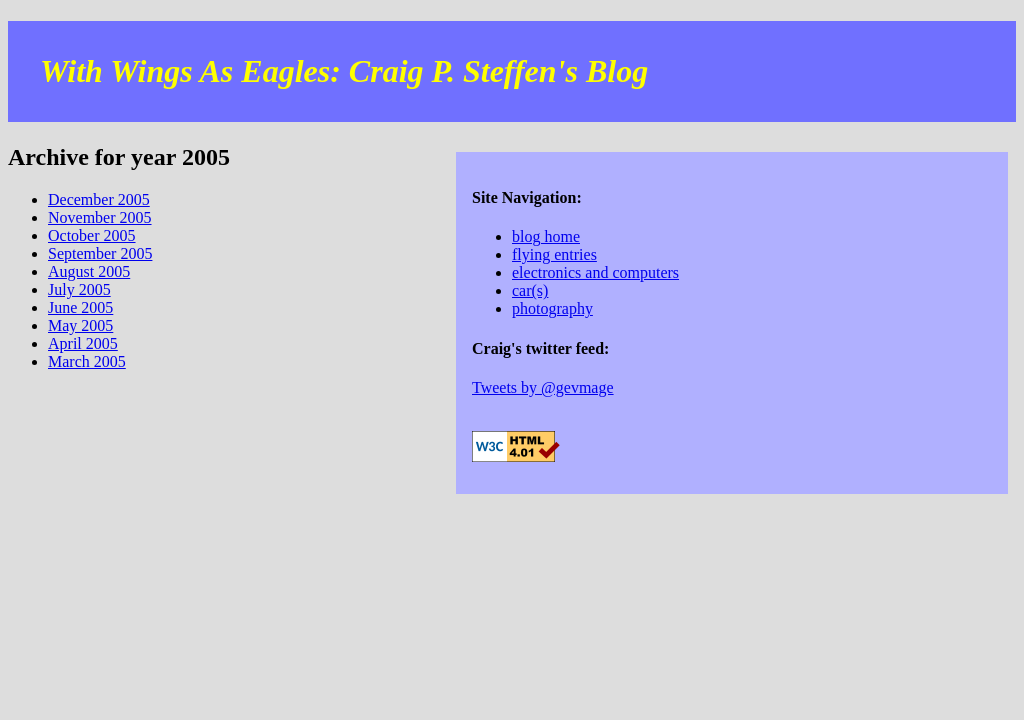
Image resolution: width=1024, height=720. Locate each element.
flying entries (554, 254)
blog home (546, 236)
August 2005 (89, 271)
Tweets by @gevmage (543, 387)
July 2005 (79, 289)
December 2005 (99, 199)
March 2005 (87, 361)
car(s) (530, 290)
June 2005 (80, 307)
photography (552, 308)
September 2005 (100, 253)
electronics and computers (595, 272)
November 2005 (100, 217)
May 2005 (80, 325)
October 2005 (92, 235)
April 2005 (83, 343)
